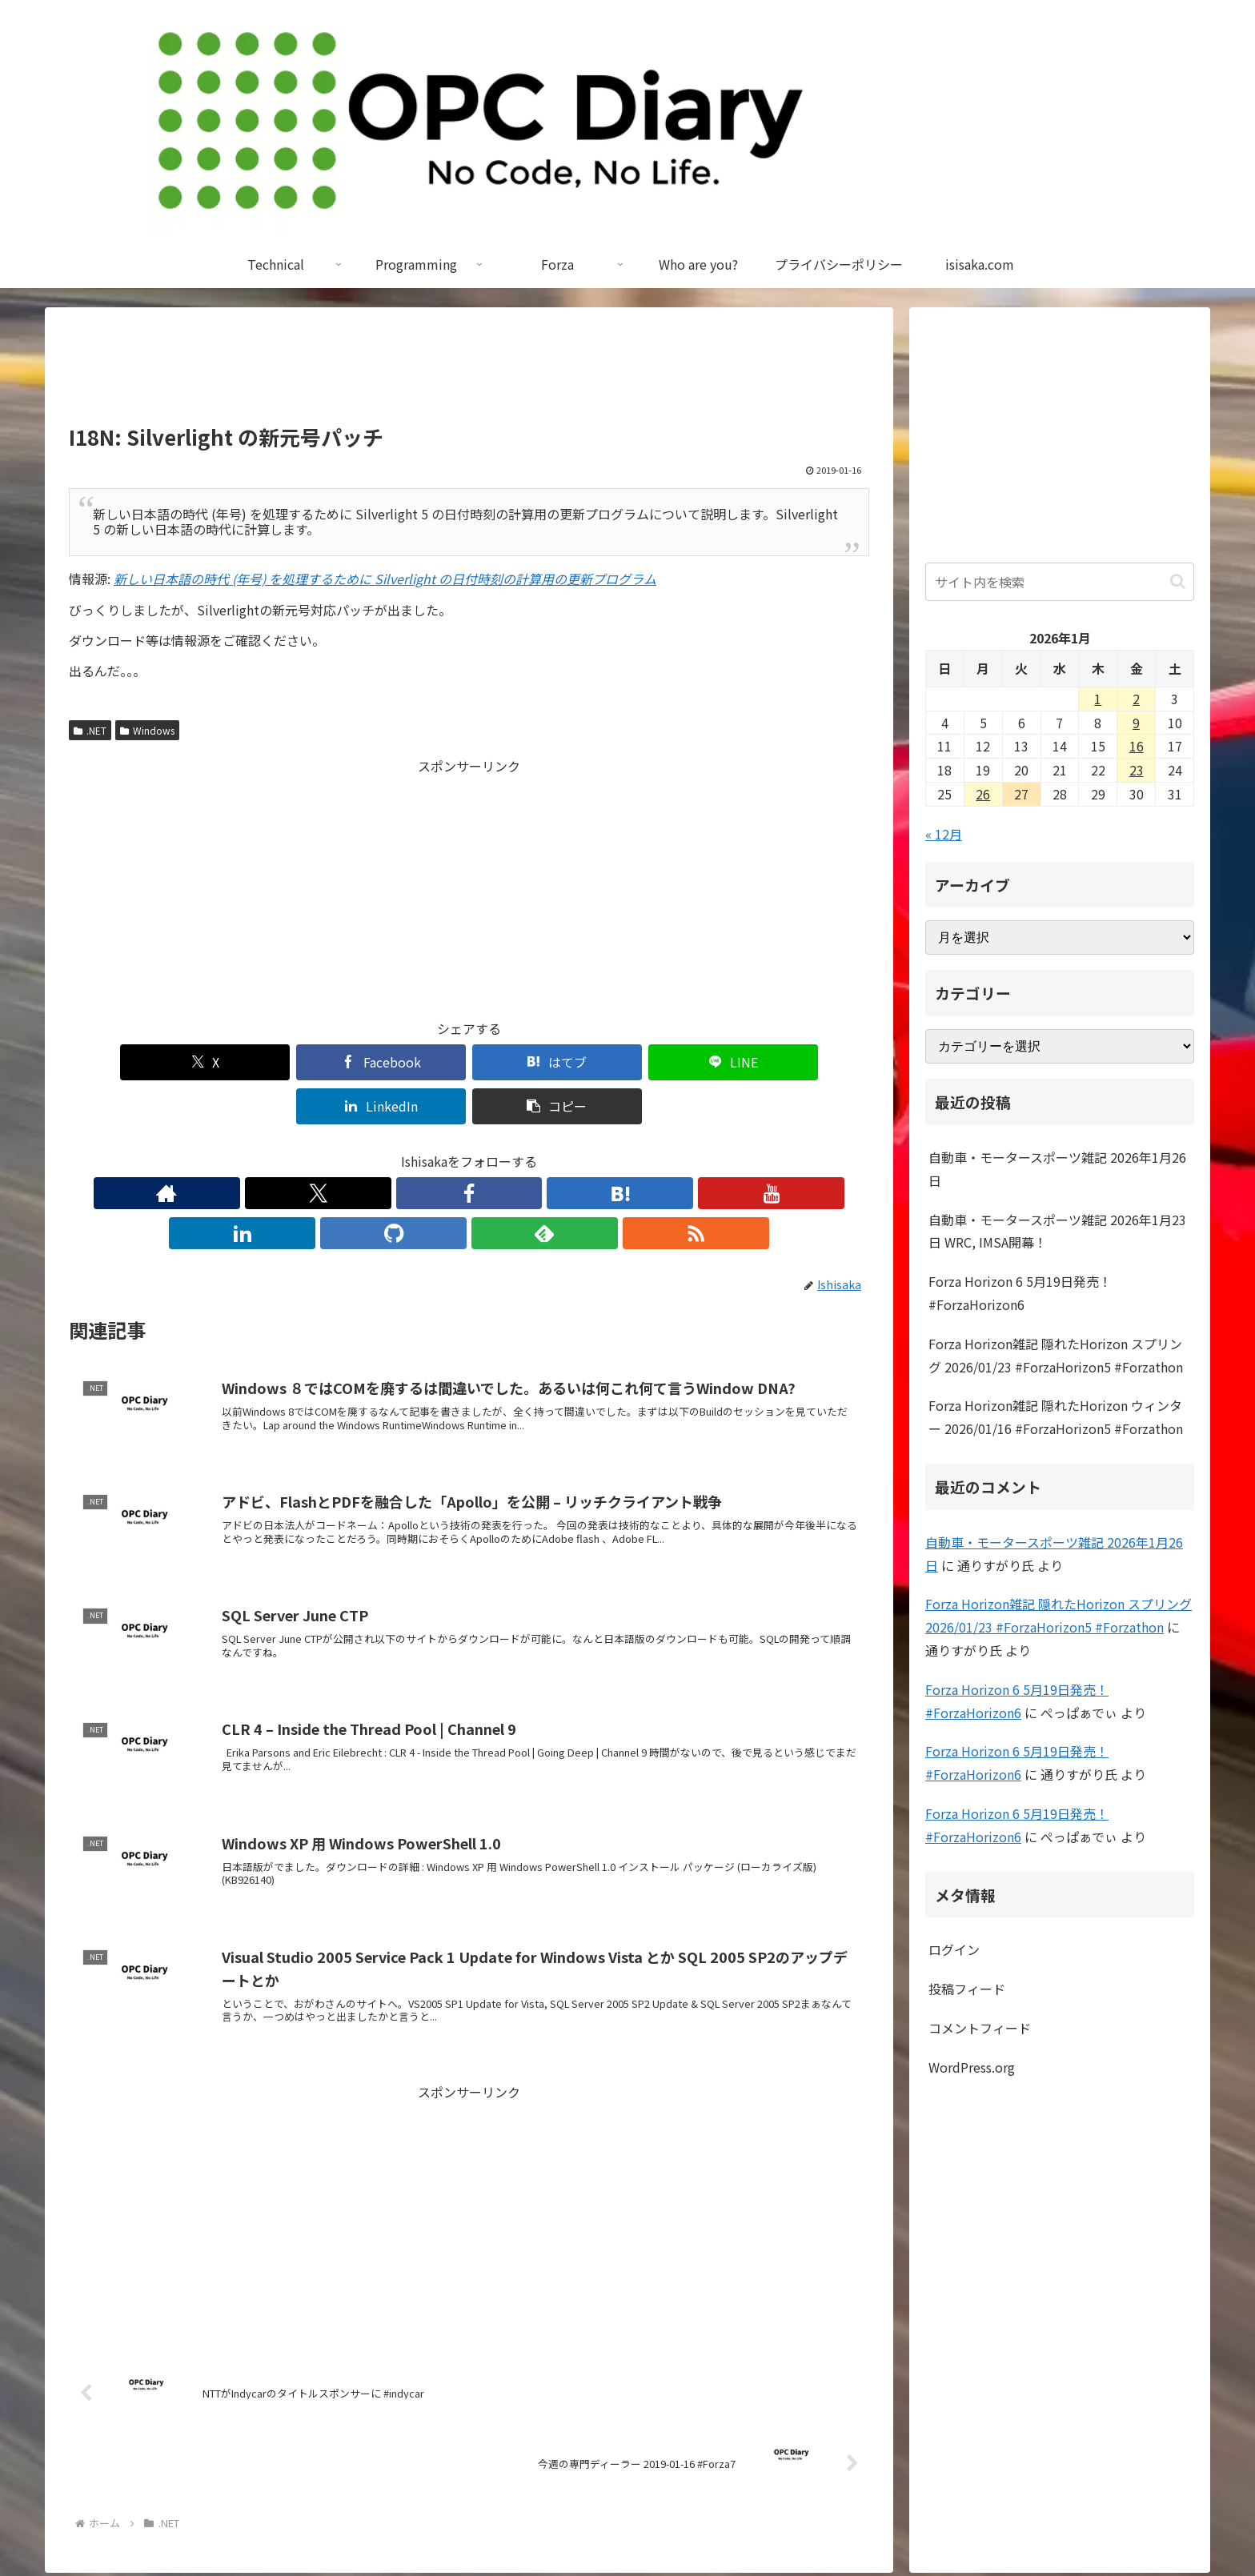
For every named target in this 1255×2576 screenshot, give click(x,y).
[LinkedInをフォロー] (506, 1149)
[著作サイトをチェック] (322, 1149)
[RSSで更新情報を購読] (616, 1149)
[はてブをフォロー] (432, 1149)
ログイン (954, 1949)
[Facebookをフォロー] (395, 1149)
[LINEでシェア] (536, 1062)
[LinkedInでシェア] (671, 1062)
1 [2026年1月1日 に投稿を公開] (1097, 698)
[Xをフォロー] (359, 1149)
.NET (90, 730)
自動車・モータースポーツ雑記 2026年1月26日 (1057, 1169)
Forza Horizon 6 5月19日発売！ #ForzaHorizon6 (1020, 1293)
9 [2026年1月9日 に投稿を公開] (1136, 722)
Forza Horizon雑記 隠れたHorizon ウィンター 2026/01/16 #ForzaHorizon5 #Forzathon (1055, 1417)
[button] (805, 1062)
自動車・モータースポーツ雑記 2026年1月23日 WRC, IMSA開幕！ (1057, 1231)
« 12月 (943, 833)
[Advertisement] (469, 373)
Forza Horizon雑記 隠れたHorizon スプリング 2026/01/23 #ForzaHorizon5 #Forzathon (1055, 1355)
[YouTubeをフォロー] (469, 1149)
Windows (147, 730)
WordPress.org (971, 2067)
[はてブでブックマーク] (402, 1062)
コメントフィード (979, 2027)
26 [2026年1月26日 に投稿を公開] (983, 793)
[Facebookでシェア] (267, 1062)
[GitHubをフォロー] (543, 1149)
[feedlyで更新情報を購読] (579, 1149)
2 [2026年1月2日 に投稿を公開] (1136, 698)
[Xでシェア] (133, 1062)
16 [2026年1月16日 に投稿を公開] (1136, 745)
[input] (1059, 582)
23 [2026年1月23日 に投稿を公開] (1136, 769)
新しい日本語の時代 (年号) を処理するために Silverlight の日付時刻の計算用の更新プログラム (385, 578)
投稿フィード (966, 1988)
